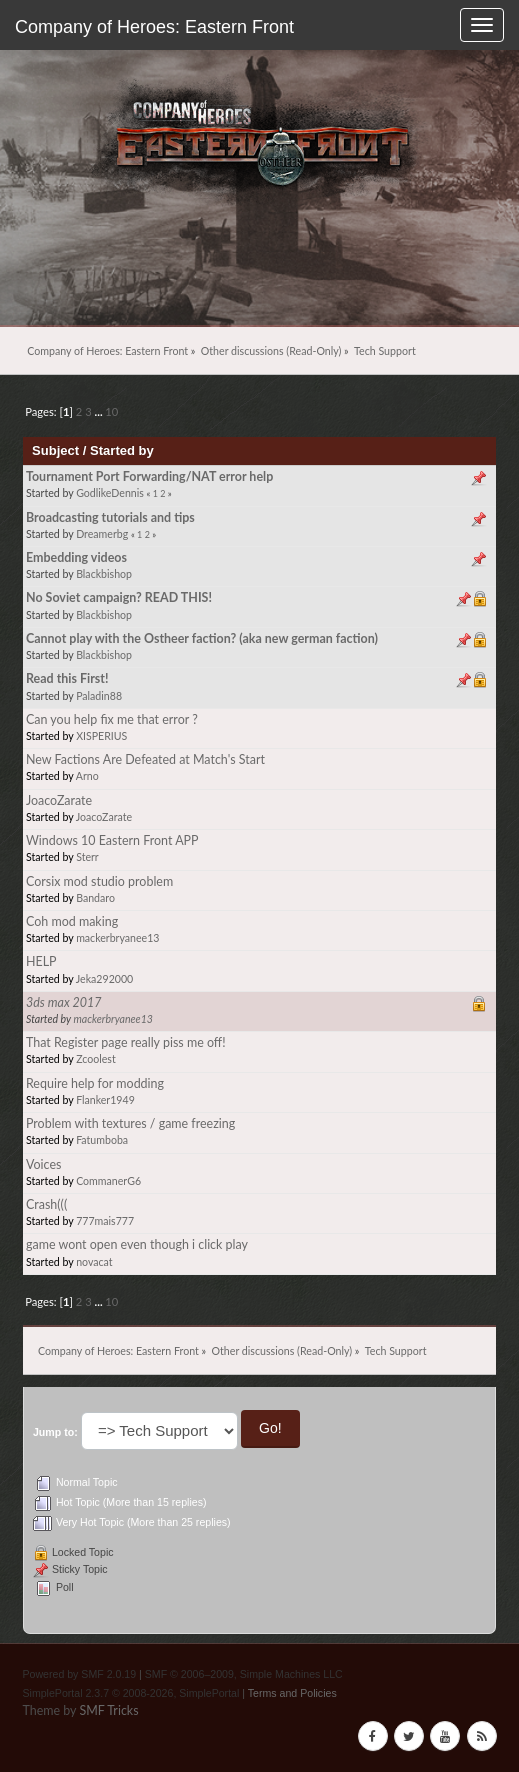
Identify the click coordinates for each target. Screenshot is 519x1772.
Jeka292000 (104, 979)
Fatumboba (102, 1140)
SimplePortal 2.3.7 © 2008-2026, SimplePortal (130, 1693)
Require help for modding (95, 1083)
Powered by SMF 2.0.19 (79, 1674)
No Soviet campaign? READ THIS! (119, 597)
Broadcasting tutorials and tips (110, 517)
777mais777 (105, 1221)
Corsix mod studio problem (99, 881)
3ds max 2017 (64, 1002)
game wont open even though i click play (137, 1244)
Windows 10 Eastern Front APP (112, 840)
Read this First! (67, 678)
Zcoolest (96, 1059)
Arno (87, 776)
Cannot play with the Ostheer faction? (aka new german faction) (202, 638)
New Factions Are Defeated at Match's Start (145, 759)
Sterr (87, 857)
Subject (55, 450)
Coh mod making (72, 921)
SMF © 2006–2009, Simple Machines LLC (244, 1674)
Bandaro (95, 898)
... (100, 411)
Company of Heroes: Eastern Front (154, 27)
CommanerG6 (108, 1181)
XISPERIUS (101, 736)
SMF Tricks (108, 1710)
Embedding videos (76, 557)
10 (111, 411)
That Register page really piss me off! (126, 1042)
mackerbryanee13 (117, 938)
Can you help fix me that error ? (112, 719)
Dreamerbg (102, 534)
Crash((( (46, 1204)
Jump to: (55, 1432)
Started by (122, 450)
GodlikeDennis (110, 493)
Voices (43, 1164)
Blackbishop (104, 574)
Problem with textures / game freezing (130, 1123)
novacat (94, 1262)
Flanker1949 (105, 1100)
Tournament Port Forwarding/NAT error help (149, 476)
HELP (41, 961)
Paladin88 (99, 696)
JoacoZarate (59, 800)
